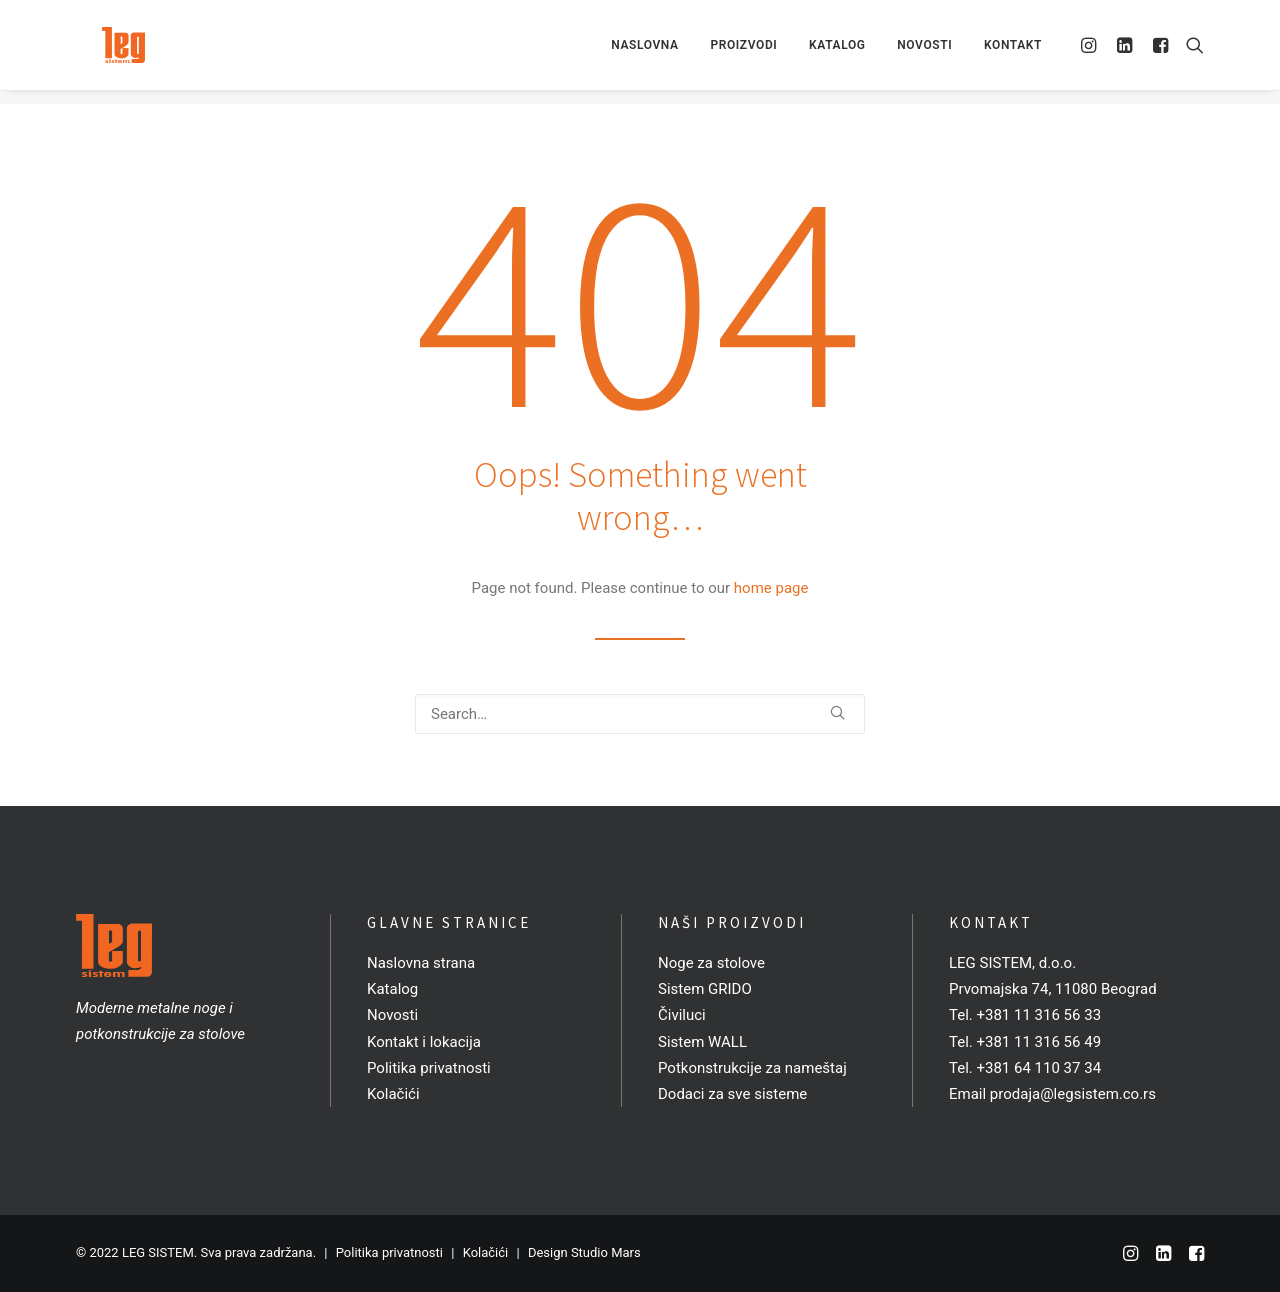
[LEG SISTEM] (106, 52)
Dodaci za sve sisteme (732, 1094)
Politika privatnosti (429, 1068)
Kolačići (393, 1094)
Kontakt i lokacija (424, 1042)
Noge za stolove (711, 963)
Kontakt (1013, 52)
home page (771, 588)
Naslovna (644, 52)
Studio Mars (606, 1252)
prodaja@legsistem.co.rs (1073, 1094)
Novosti (924, 52)
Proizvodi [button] (743, 52)
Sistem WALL (702, 1042)
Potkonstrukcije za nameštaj (752, 1068)
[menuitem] (644, 52)
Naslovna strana (421, 963)
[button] (1091, 52)
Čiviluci (682, 1015)
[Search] (640, 714)
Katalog (837, 52)
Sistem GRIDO (705, 989)
